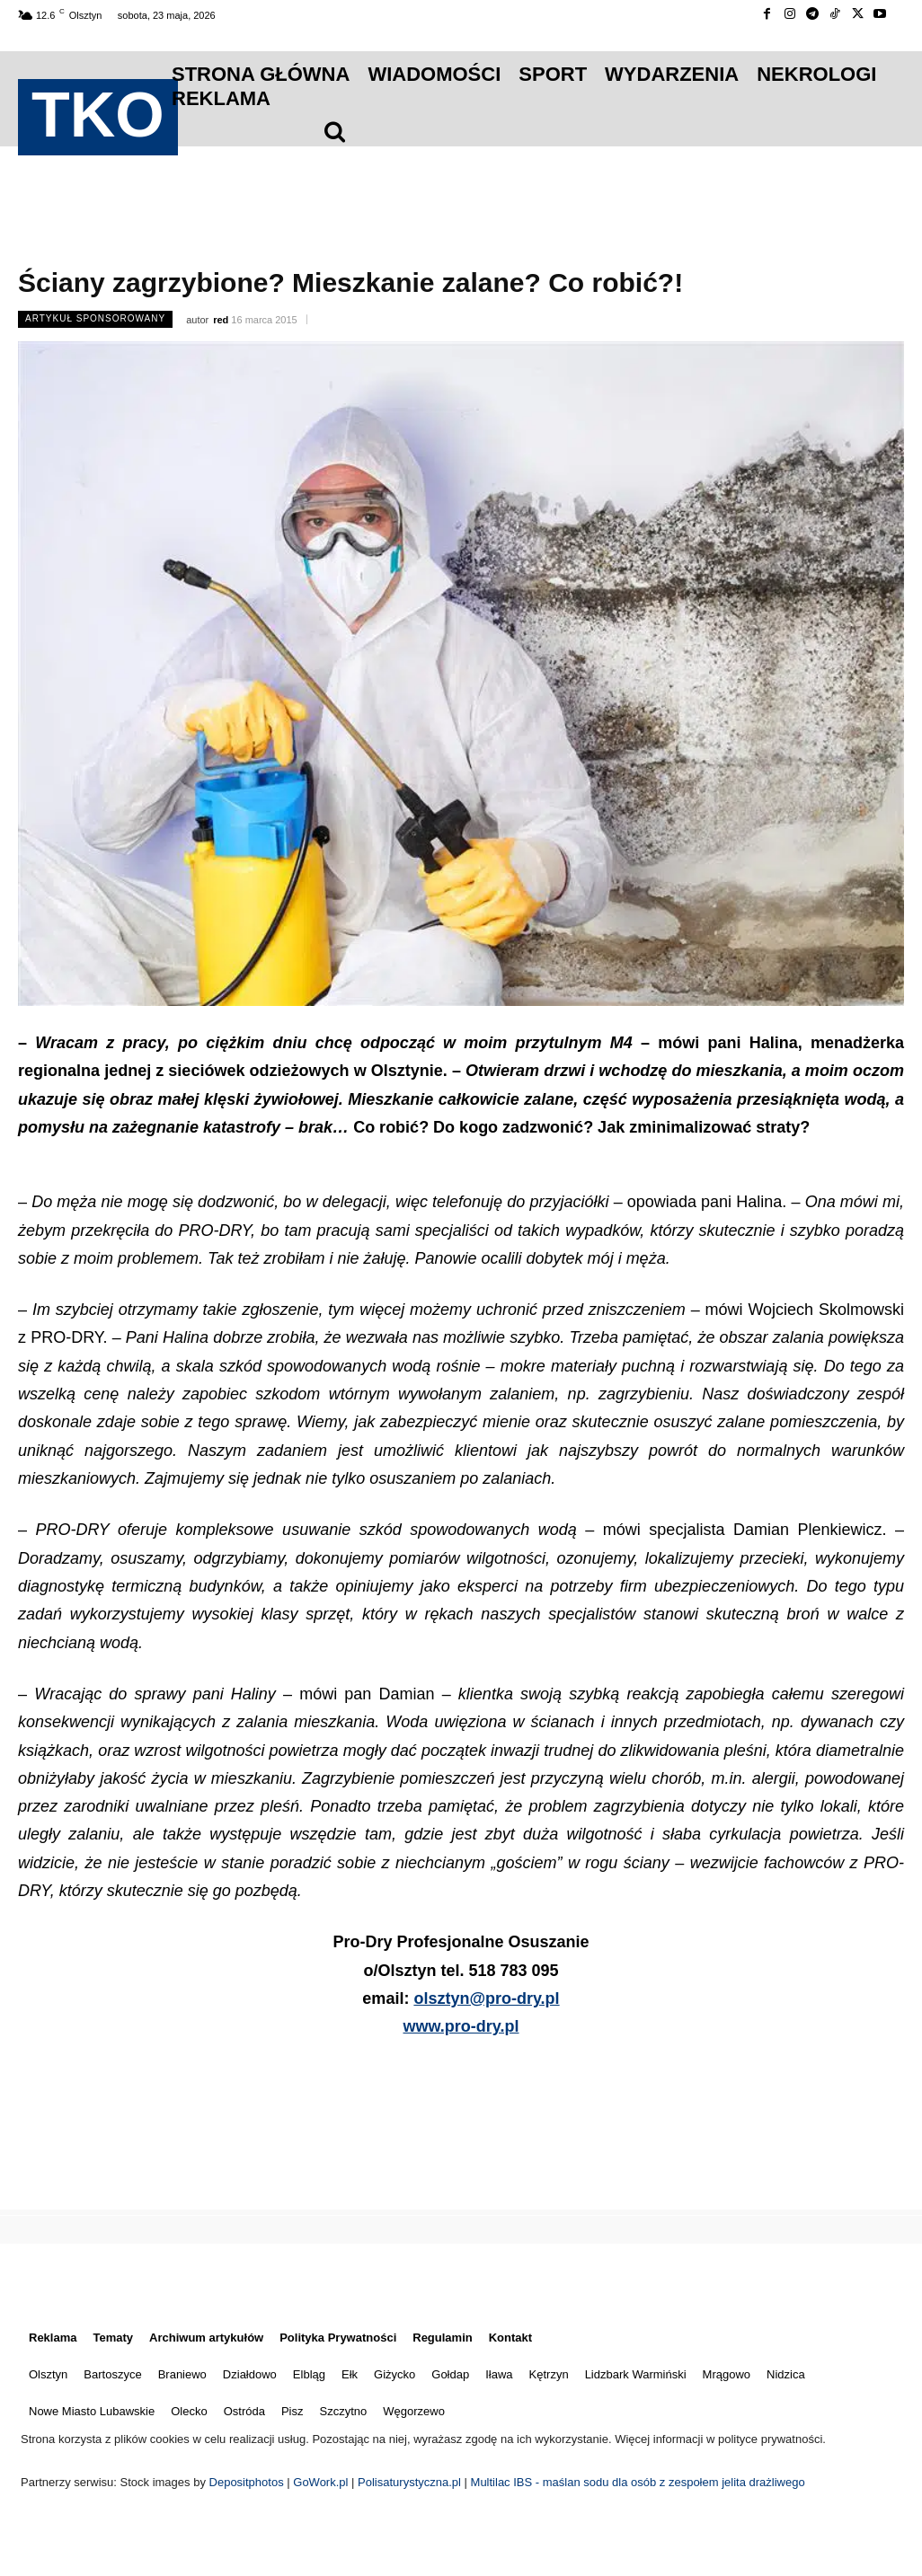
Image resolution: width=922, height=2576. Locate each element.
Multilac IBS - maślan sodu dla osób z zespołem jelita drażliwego (638, 2482)
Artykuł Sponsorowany (95, 319)
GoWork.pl (320, 2482)
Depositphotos (248, 2482)
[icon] (334, 131)
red (220, 319)
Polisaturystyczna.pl (411, 2482)
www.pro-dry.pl (461, 2026)
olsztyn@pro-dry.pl (486, 1998)
